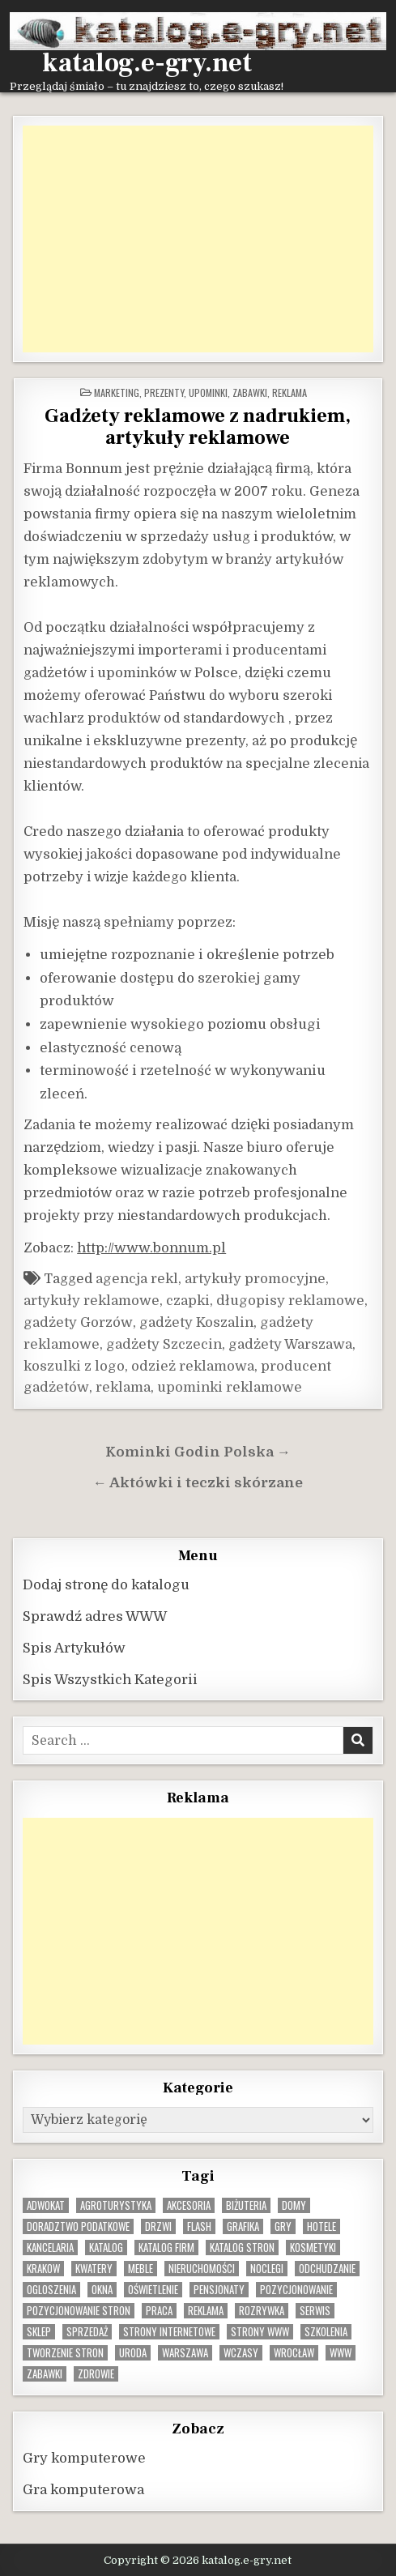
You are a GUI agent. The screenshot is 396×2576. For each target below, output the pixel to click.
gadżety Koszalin (196, 1322)
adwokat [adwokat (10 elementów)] (46, 2205)
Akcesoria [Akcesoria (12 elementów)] (189, 2205)
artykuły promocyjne (255, 1278)
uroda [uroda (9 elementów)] (133, 2353)
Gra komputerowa (83, 2489)
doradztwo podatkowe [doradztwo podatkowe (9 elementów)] (78, 2226)
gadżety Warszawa (290, 1344)
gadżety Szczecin (164, 1344)
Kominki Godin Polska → (198, 1452)
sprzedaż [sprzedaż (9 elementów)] (87, 2331)
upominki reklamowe (229, 1387)
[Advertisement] (198, 239)
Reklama (289, 392)
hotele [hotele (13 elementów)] (321, 2226)
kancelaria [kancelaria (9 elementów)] (50, 2247)
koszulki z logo (74, 1366)
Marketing (116, 392)
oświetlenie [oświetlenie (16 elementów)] (153, 2289)
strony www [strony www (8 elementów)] (260, 2331)
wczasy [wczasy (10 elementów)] (241, 2353)
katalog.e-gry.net (147, 63)
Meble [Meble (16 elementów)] (140, 2268)
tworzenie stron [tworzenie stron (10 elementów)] (65, 2353)
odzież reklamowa (192, 1366)
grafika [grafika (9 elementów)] (243, 2226)
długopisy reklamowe (290, 1300)
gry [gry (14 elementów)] (283, 2226)
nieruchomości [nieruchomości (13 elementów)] (201, 2268)
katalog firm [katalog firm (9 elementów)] (166, 2247)
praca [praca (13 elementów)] (159, 2310)
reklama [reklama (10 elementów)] (206, 2310)
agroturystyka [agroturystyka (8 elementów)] (115, 2205)
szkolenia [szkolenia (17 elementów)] (325, 2331)
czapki (188, 1300)
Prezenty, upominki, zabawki (205, 392)
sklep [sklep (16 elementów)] (39, 2331)
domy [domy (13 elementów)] (294, 2205)
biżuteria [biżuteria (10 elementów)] (246, 2205)
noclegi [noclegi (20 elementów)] (266, 2268)
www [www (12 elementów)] (340, 2353)
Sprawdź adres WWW (95, 1616)
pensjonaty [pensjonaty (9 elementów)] (219, 2289)
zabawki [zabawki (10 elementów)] (44, 2374)
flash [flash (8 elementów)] (199, 2226)
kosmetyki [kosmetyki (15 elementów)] (313, 2247)
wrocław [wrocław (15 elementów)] (294, 2353)
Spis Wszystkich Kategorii (110, 1679)
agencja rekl (137, 1278)
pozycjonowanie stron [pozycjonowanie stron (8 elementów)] (78, 2310)
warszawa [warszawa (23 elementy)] (185, 2353)
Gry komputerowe (84, 2458)
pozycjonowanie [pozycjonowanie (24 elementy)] (296, 2289)
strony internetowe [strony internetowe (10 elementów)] (169, 2331)
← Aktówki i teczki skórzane (198, 1483)
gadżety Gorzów (78, 1322)
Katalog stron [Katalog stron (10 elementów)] (242, 2247)
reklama (123, 1387)
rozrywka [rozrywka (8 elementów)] (261, 2310)
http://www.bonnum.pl (151, 1248)
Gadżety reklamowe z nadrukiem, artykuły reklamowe (198, 426)
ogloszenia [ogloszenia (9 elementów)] (51, 2289)
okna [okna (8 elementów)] (102, 2289)
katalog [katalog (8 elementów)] (106, 2247)
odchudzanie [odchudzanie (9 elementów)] (327, 2268)
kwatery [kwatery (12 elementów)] (94, 2268)
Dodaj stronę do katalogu (106, 1585)
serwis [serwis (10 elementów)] (315, 2310)
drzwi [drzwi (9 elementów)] (158, 2226)
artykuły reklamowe (91, 1300)
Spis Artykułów (74, 1648)
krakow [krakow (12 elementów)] (43, 2268)
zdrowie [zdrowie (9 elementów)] (96, 2374)
